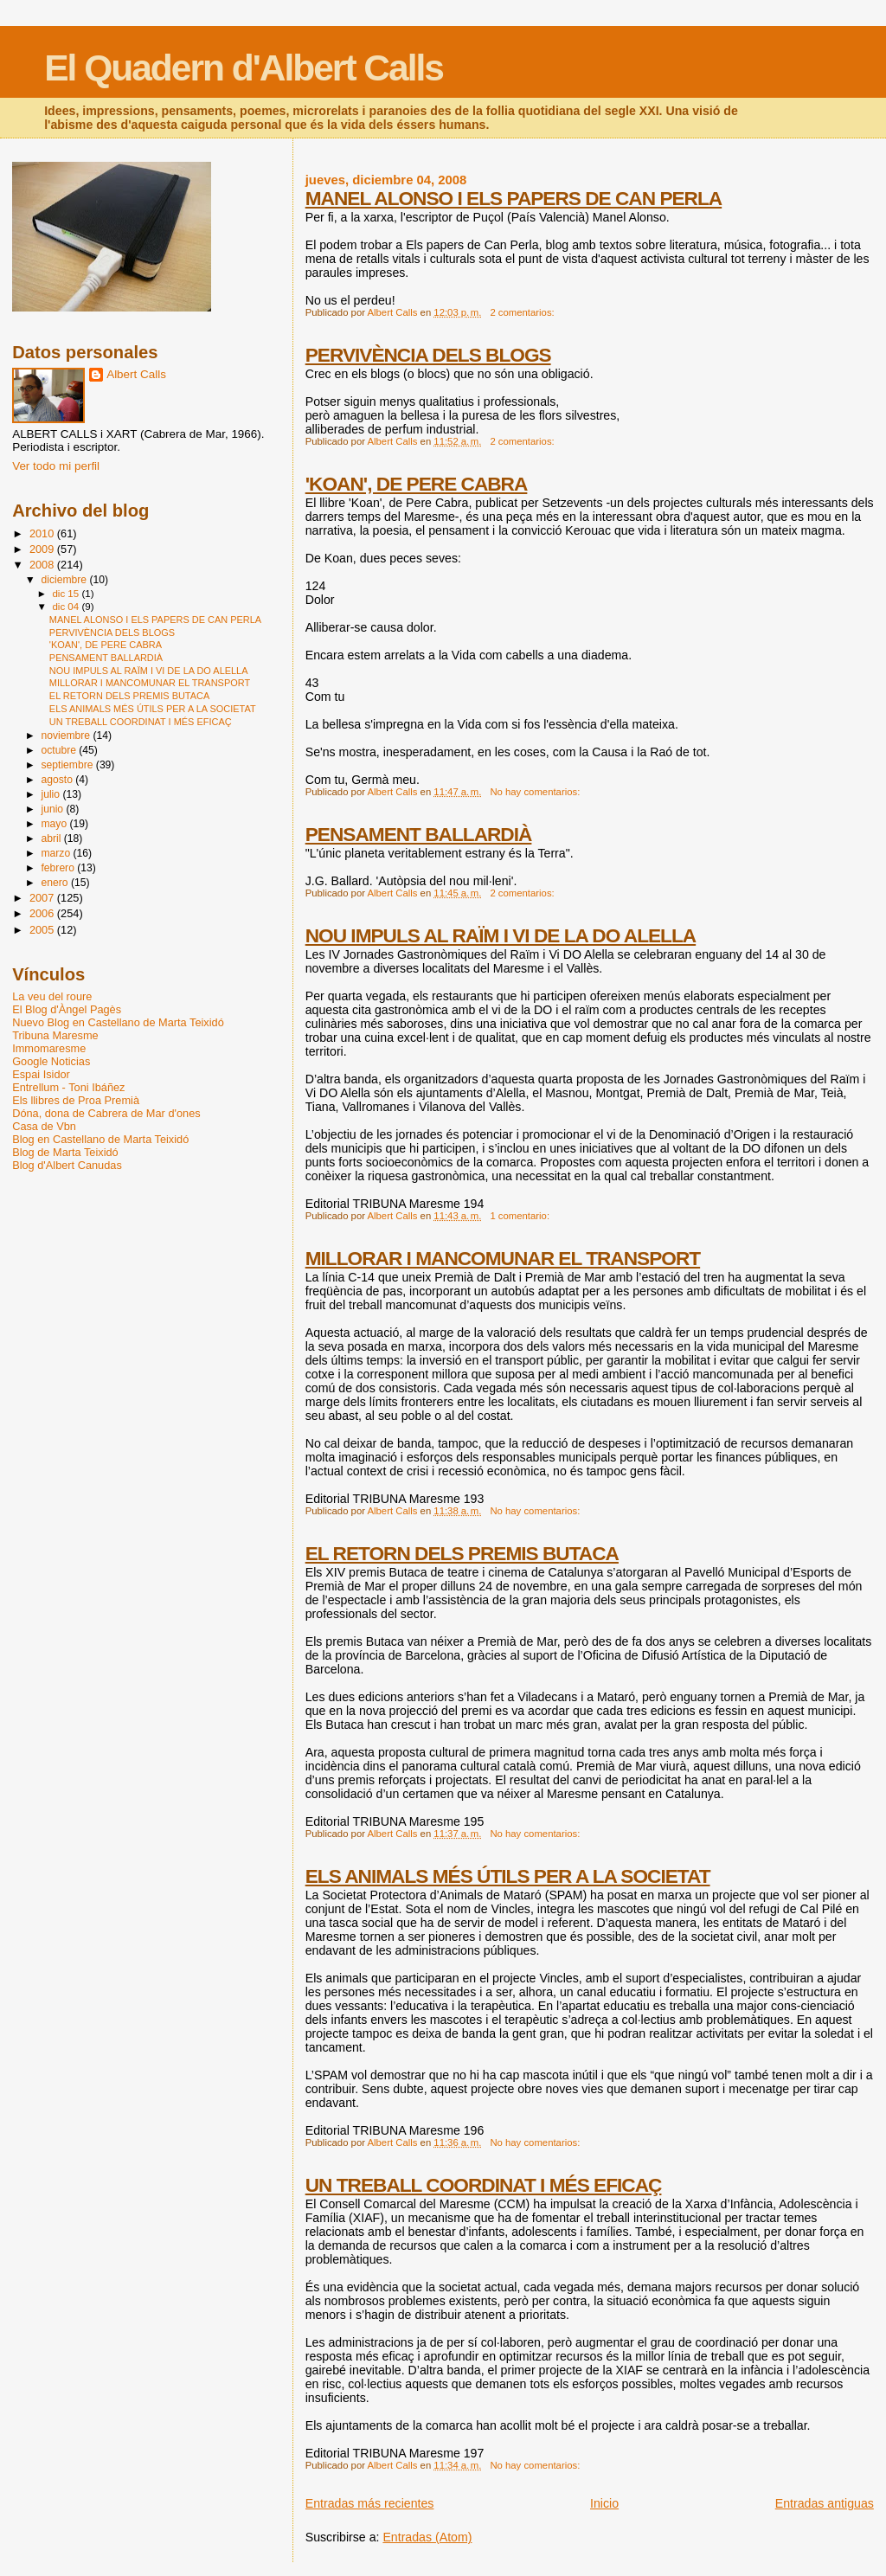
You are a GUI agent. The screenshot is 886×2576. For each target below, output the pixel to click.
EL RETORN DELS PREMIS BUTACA (462, 1553)
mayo (55, 824)
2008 (43, 564)
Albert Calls (136, 374)
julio (51, 794)
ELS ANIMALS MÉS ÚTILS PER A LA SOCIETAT (507, 1876)
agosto (58, 780)
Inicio (604, 2503)
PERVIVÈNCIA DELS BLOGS (428, 355)
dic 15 (66, 593)
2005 (43, 929)
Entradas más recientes (369, 2503)
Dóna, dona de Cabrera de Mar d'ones (106, 1113)
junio (53, 809)
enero (55, 883)
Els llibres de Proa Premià (75, 1100)
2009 (43, 549)
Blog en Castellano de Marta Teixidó (100, 1139)
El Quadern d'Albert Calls (243, 68)
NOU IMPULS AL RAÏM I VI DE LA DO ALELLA (500, 935)
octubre (60, 750)
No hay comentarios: (536, 792)
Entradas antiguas (824, 2503)
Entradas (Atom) (427, 2537)
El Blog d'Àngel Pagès (66, 1009)
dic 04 (66, 606)
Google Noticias (51, 1061)
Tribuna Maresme (55, 1035)
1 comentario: (521, 1216)
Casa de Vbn (44, 1126)
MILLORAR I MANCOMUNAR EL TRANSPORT (502, 1258)
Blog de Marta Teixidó (65, 1152)
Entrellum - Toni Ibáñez (68, 1087)
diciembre (65, 580)
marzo (57, 853)
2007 (43, 897)
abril (52, 838)
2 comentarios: (523, 312)
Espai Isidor (41, 1074)
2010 (43, 533)
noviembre (67, 735)
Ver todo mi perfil (56, 465)
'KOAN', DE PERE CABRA (416, 483)
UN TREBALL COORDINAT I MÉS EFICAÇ (483, 2185)
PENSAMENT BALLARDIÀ (418, 834)
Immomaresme (49, 1048)
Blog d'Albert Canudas (67, 1165)
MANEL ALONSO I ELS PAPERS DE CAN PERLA (513, 198)
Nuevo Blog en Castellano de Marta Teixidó (118, 1022)
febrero (59, 868)
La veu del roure (52, 996)
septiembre (68, 765)
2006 (43, 913)
